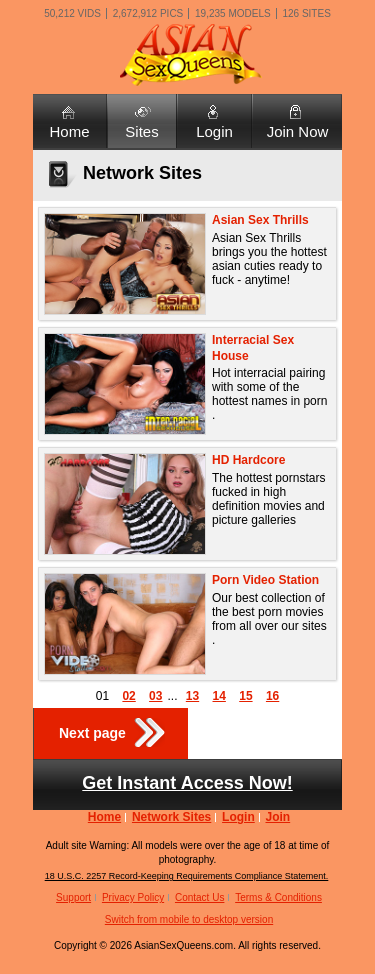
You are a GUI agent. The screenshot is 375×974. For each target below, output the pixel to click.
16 (272, 696)
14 (219, 696)
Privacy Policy (133, 897)
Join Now (298, 131)
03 (155, 696)
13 (192, 696)
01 (102, 696)
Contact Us (199, 897)
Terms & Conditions (278, 897)
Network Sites (171, 817)
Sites (141, 131)
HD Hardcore (248, 460)
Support (73, 897)
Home (69, 131)
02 (128, 696)
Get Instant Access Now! (187, 783)
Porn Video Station (265, 580)
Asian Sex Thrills (260, 220)
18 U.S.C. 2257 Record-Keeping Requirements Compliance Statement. (187, 876)
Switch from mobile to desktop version (189, 919)
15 (245, 696)
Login (214, 131)
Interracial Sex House (253, 348)
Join (278, 817)
